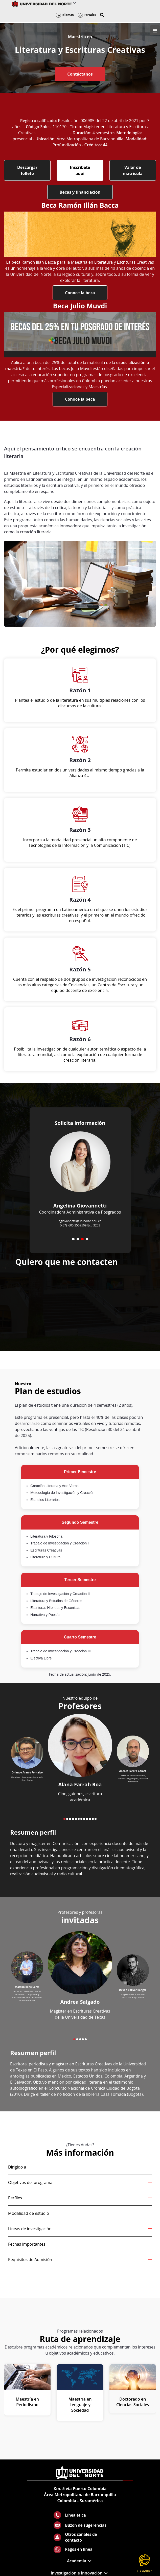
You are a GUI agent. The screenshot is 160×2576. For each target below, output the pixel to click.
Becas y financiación (80, 192)
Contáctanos (80, 74)
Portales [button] (87, 15)
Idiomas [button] (65, 15)
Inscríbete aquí (80, 170)
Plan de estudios (48, 1390)
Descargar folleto (27, 170)
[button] (102, 15)
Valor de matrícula (133, 170)
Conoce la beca (80, 292)
